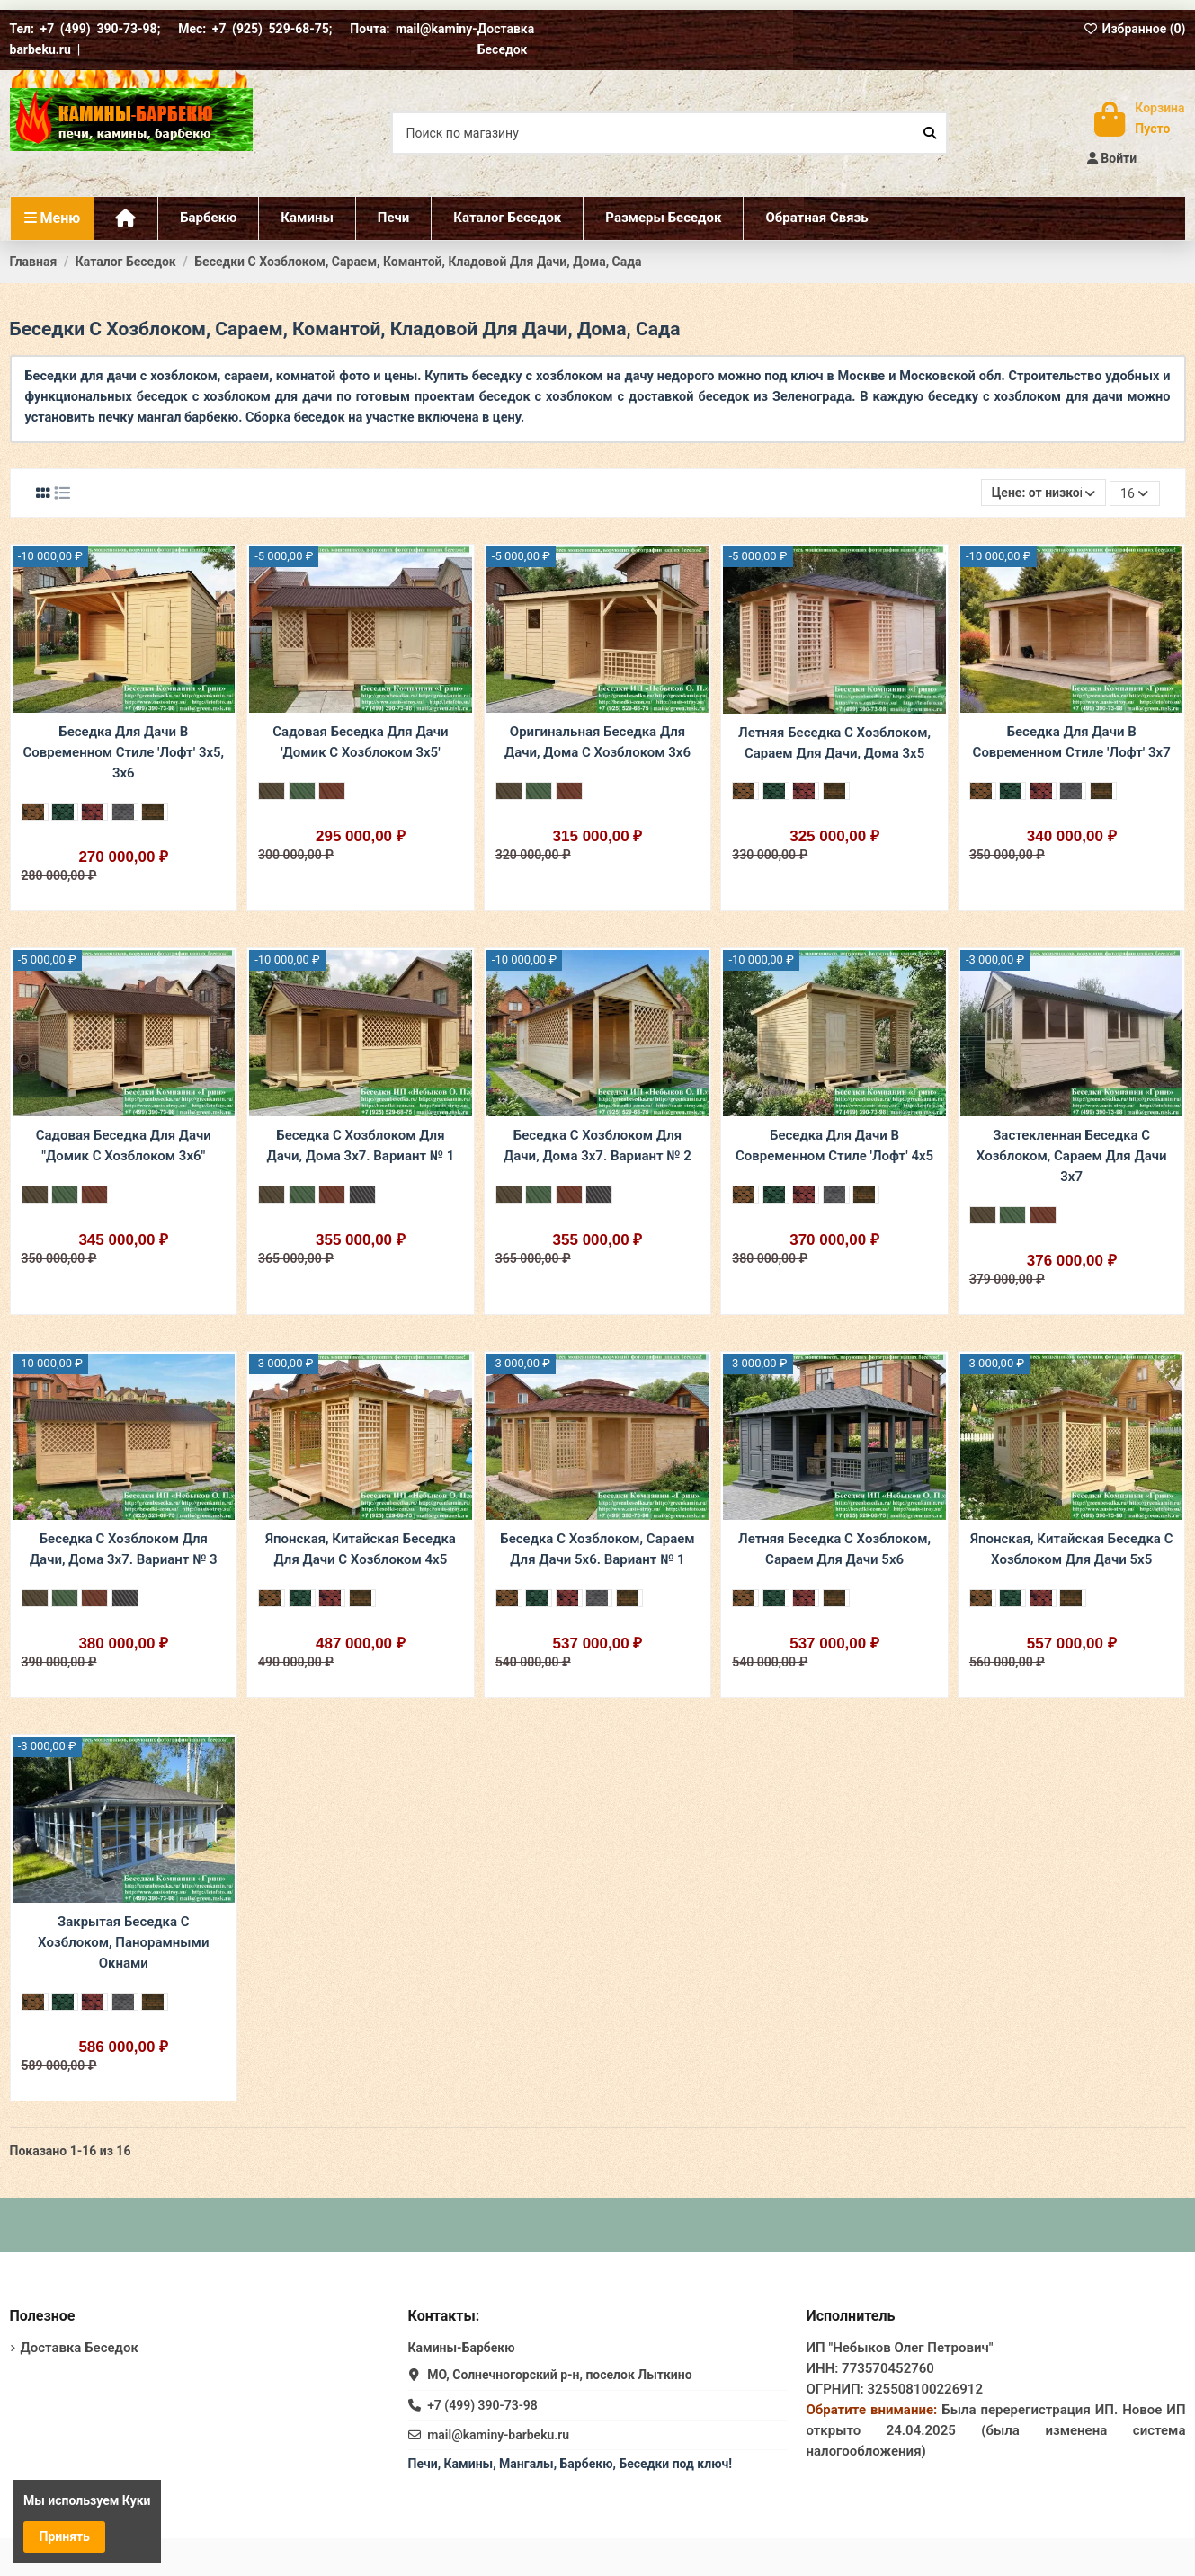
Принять (65, 2536)
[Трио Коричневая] (154, 812)
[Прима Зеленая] (64, 812)
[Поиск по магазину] (930, 133)
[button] (663, 218)
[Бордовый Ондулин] (331, 791)
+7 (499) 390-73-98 (482, 2405)
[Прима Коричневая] (35, 812)
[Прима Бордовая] (94, 812)
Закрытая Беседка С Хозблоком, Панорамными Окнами (123, 1942)
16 (1134, 493)
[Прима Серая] (124, 812)
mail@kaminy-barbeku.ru (498, 2435)
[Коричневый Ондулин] (271, 791)
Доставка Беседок (79, 2348)
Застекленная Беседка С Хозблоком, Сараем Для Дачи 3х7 (1072, 1156)
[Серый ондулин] (362, 1195)
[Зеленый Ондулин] (302, 791)
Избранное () (1135, 29)
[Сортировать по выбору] (1044, 493)
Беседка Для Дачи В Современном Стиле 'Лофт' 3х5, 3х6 (123, 752)
